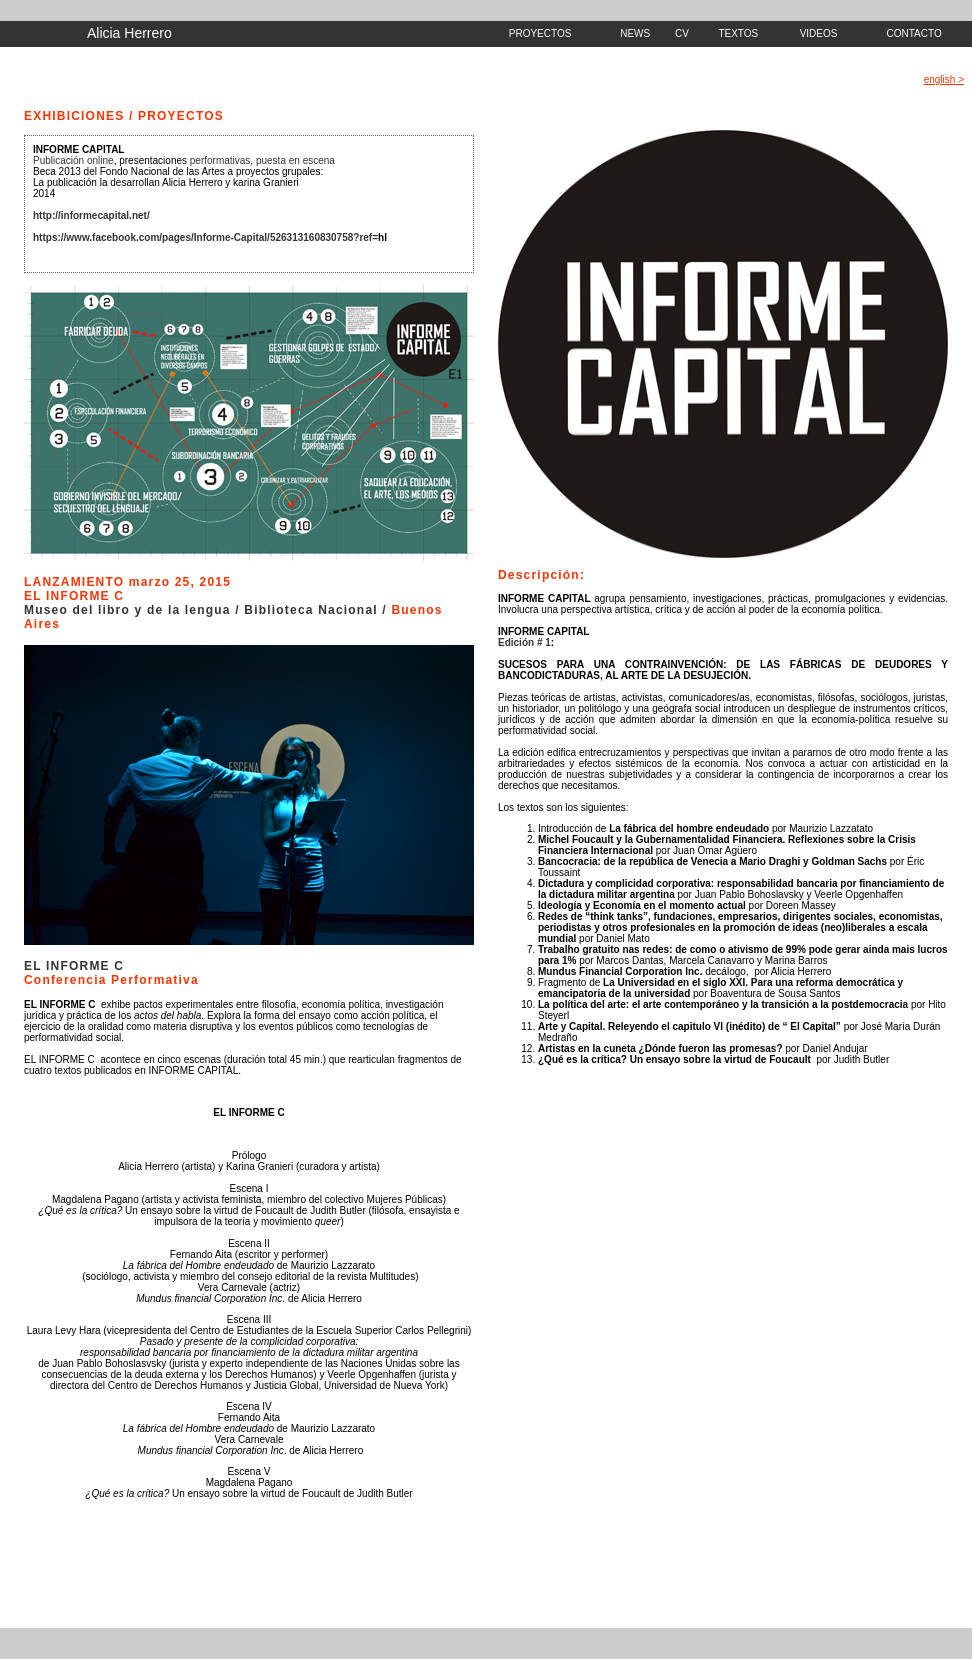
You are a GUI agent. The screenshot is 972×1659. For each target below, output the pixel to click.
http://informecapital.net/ (91, 215)
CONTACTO (913, 33)
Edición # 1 (524, 642)
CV (682, 33)
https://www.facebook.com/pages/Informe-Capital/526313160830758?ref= (205, 237)
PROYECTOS (540, 33)
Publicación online (73, 160)
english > (944, 79)
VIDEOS (819, 33)
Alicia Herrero (129, 33)
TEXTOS (738, 33)
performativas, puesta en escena (262, 160)
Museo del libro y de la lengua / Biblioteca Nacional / (207, 610)
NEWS (635, 33)
